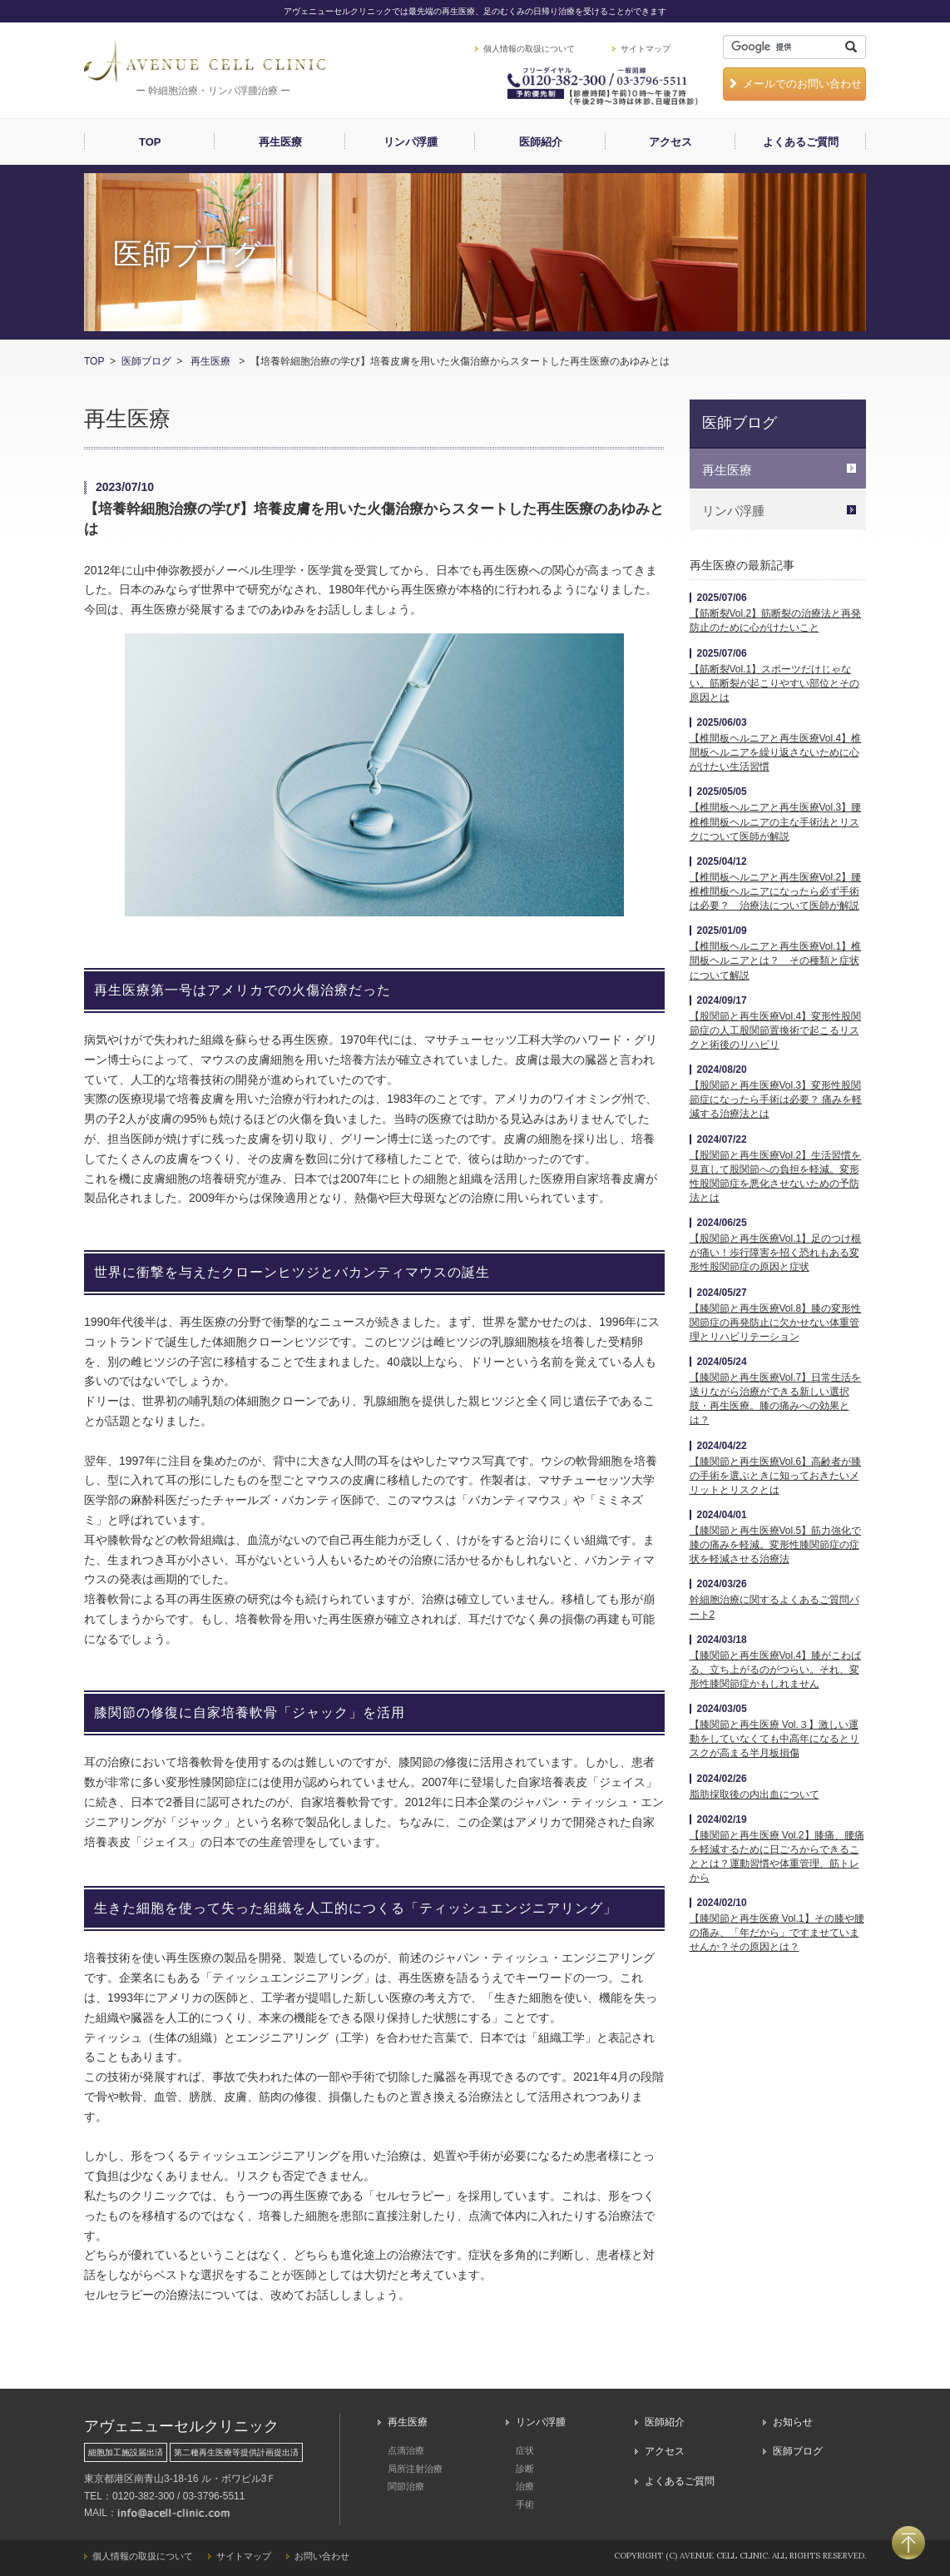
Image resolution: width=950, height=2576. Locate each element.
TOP (150, 142)
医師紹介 (540, 142)
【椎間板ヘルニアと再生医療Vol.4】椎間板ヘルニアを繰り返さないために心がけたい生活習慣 (776, 752)
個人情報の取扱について (529, 48)
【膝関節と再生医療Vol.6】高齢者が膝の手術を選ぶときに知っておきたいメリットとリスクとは (776, 1476)
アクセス (670, 142)
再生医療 (280, 142)
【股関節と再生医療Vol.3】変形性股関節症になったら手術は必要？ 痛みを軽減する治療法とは (776, 1099)
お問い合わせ (321, 2556)
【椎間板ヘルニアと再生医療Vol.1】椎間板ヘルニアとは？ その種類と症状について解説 (776, 960)
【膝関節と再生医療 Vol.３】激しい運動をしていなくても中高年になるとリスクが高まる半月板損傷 (774, 1739)
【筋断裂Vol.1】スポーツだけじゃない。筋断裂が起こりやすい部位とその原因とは (774, 683)
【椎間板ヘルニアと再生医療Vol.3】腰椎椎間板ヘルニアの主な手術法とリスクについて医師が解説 (776, 821)
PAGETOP (908, 2542)
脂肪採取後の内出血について (754, 1794)
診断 (525, 2469)
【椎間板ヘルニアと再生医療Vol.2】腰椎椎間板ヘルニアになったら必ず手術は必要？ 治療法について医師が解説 (776, 891)
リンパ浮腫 (410, 142)
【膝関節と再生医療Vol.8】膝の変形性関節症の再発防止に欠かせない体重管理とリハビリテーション (776, 1323)
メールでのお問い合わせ (794, 83)
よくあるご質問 (801, 142)
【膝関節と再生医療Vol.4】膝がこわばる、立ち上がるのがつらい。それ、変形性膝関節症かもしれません (776, 1670)
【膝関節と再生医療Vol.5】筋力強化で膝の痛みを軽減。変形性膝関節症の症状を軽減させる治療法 (776, 1545)
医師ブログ (146, 361)
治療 (525, 2486)
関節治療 (406, 2486)
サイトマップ (645, 48)
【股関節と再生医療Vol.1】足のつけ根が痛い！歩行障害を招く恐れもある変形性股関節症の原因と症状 (776, 1253)
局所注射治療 (415, 2469)
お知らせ (793, 2422)
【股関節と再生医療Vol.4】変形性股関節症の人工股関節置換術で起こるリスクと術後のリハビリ (776, 1030)
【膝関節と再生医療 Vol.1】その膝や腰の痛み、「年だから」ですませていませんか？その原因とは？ (777, 1933)
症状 (525, 2450)
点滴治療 (406, 2450)
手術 (525, 2504)
